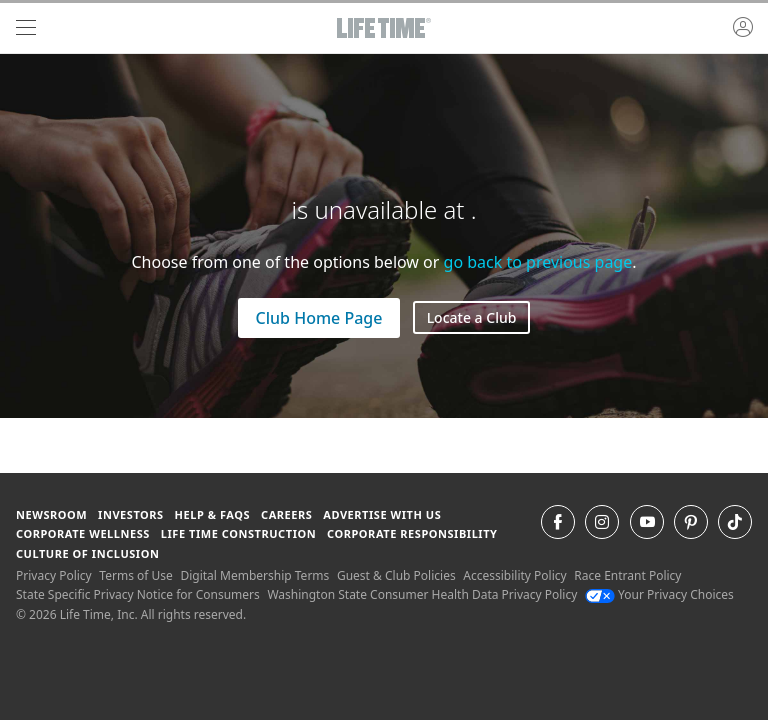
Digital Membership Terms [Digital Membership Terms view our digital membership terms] (254, 575)
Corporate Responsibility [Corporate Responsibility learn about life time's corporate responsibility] (412, 533)
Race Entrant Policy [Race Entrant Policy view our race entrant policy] (627, 575)
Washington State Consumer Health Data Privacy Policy (422, 594)
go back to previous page (538, 262)
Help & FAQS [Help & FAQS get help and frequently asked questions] (213, 514)
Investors (131, 514)
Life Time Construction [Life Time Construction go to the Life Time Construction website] (238, 533)
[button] (743, 28)
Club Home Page (319, 318)
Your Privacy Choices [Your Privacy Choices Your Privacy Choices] (659, 594)
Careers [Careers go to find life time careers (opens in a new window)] (286, 514)
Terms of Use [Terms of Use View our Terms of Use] (135, 575)
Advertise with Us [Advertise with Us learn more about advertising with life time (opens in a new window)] (382, 514)
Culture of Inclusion (87, 553)
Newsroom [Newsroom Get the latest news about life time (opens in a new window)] (51, 514)
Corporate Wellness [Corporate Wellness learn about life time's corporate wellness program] (83, 533)
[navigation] (26, 28)
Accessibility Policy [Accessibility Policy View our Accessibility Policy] (514, 575)
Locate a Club (472, 317)
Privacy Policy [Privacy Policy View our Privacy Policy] (54, 575)
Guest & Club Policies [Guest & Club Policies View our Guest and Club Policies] (396, 575)
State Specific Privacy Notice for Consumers (138, 594)
